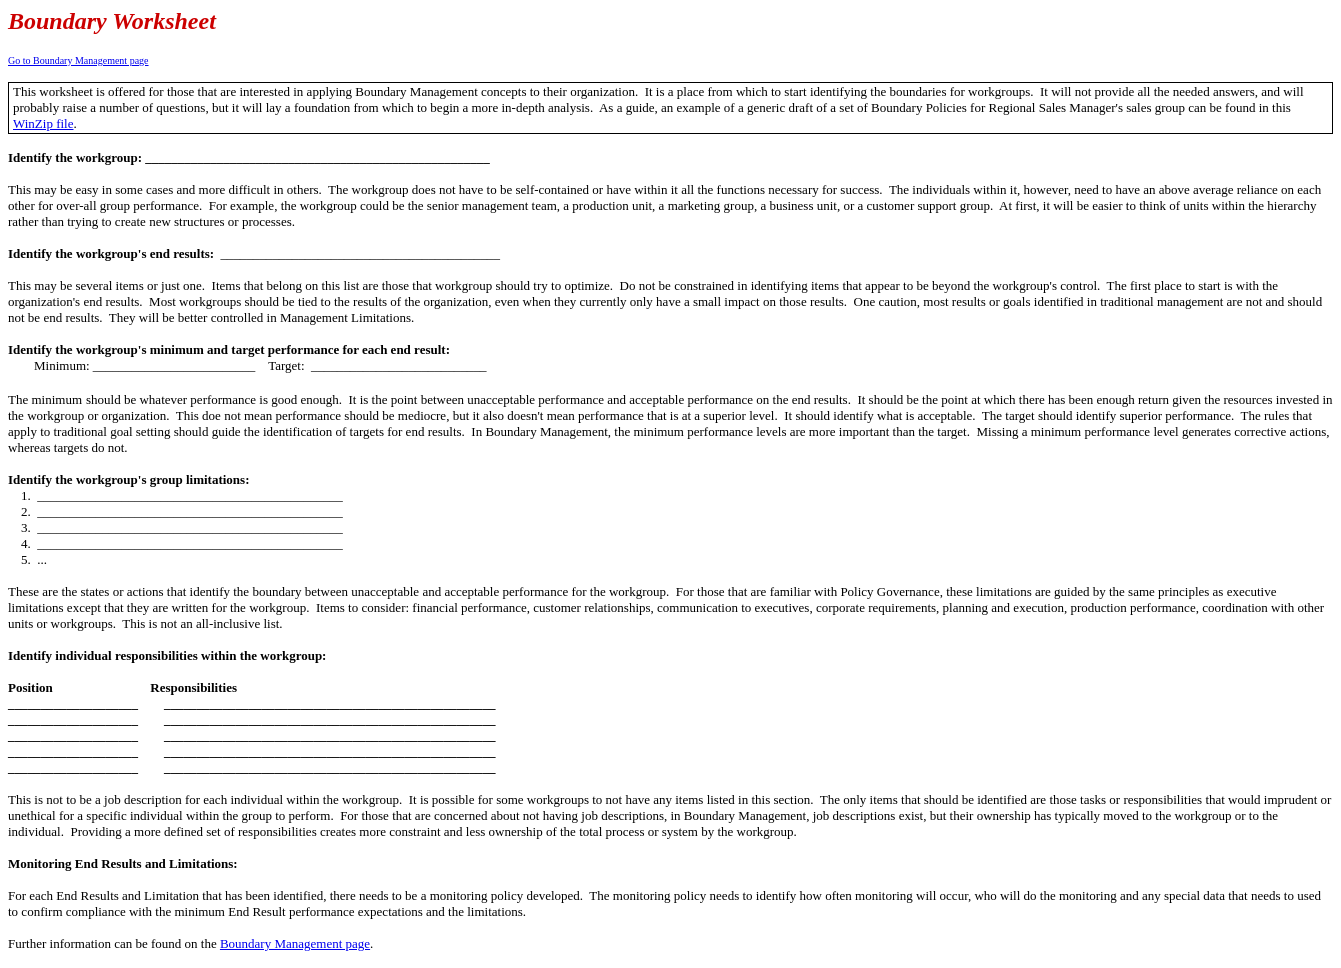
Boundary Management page (295, 943)
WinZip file (43, 123)
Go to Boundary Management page (78, 60)
